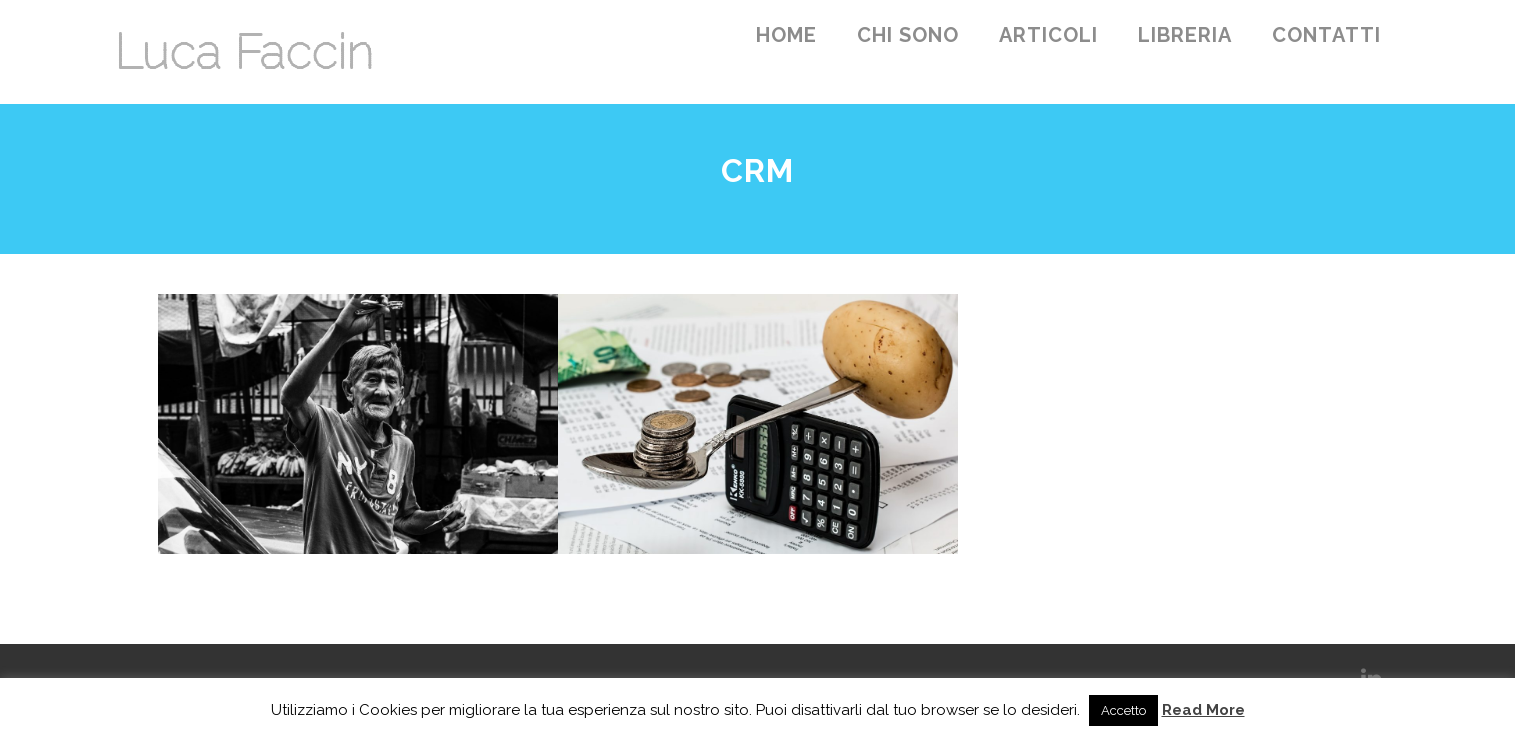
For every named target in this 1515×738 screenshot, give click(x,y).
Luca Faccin (243, 52)
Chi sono (908, 35)
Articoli (1048, 35)
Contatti (1326, 35)
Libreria (1185, 35)
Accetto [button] (1123, 710)
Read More (1203, 710)
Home (786, 35)
